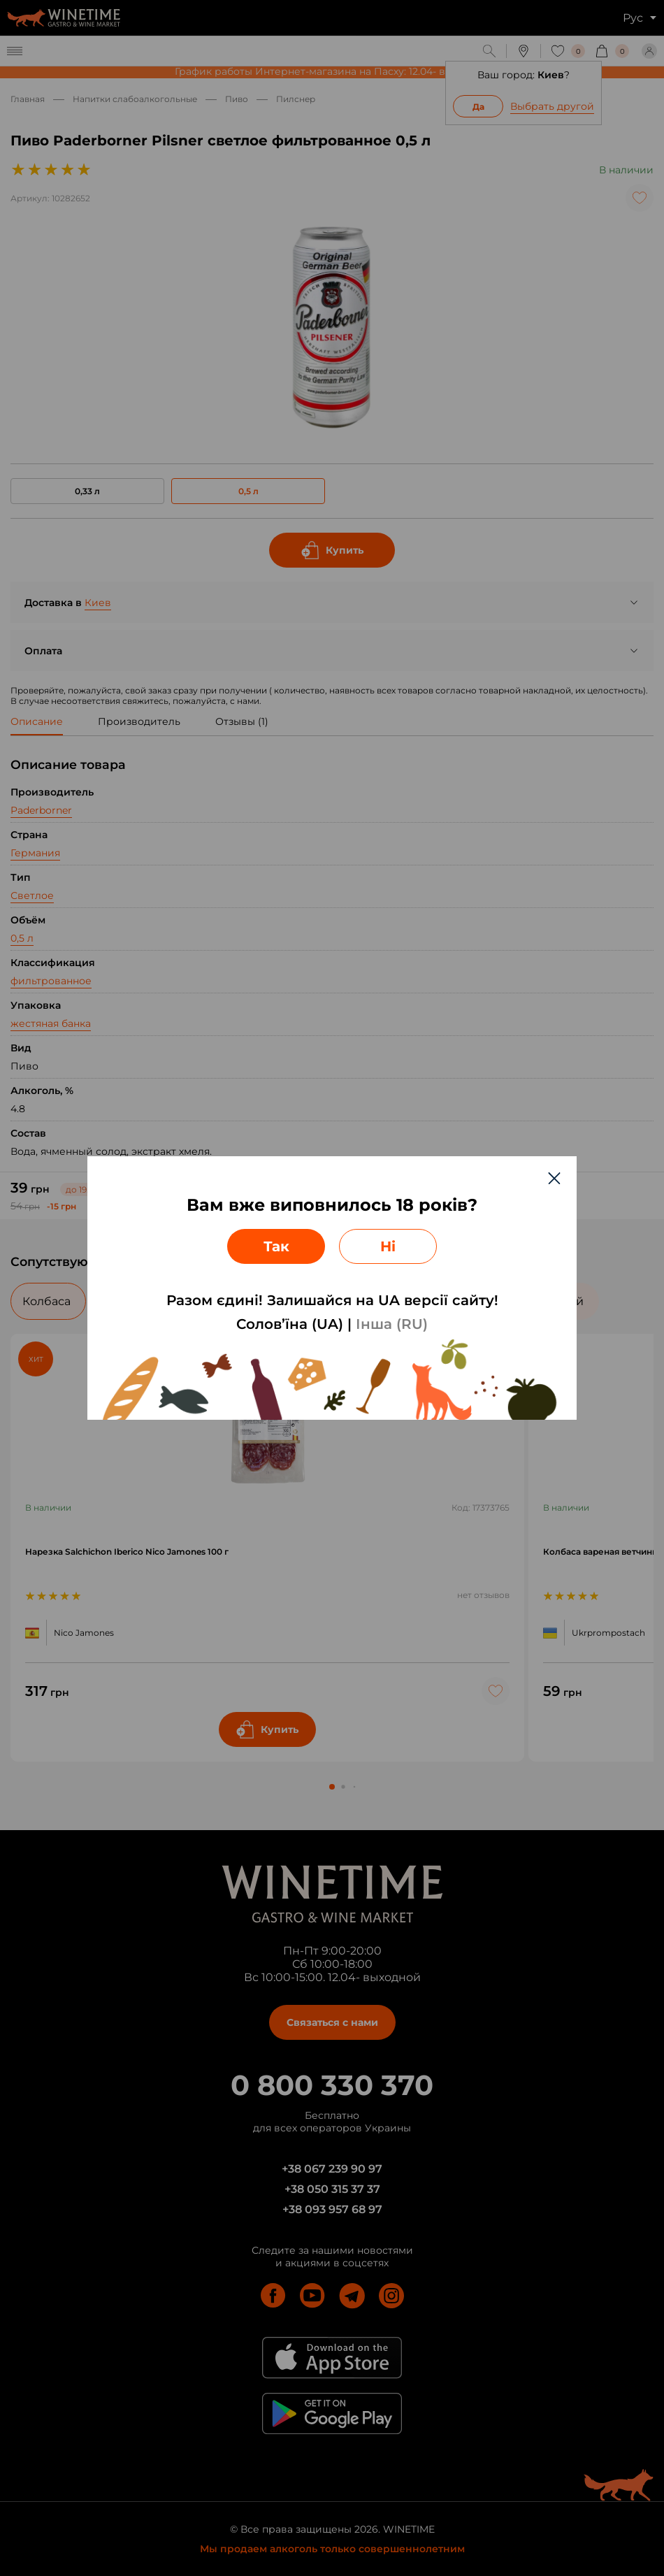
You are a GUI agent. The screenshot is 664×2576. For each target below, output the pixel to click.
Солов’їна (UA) (289, 1324)
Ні (388, 1246)
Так (276, 1246)
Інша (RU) (392, 1324)
